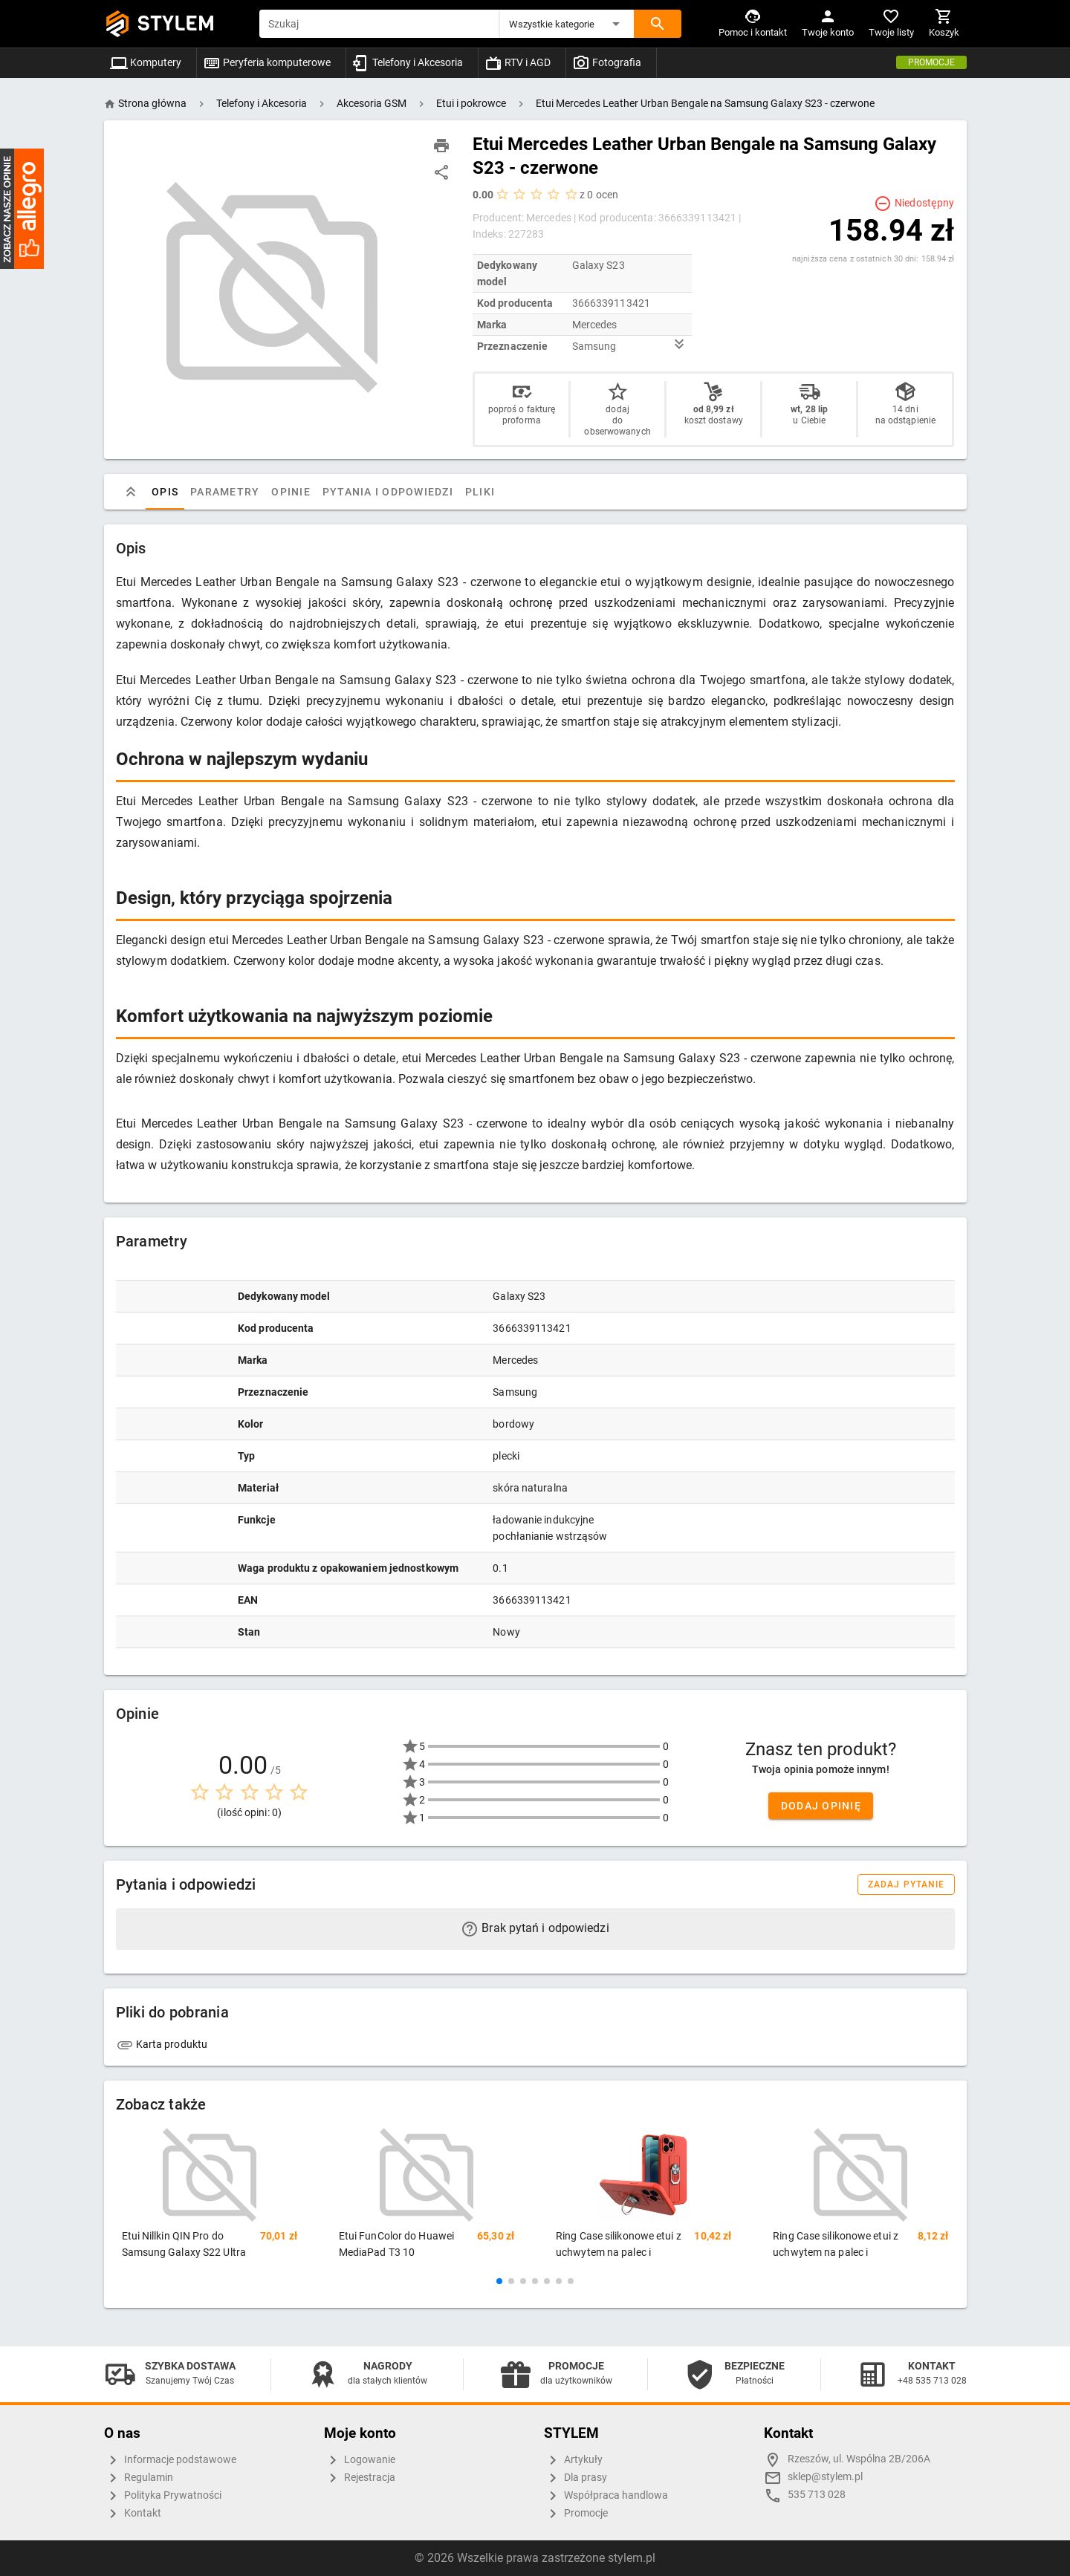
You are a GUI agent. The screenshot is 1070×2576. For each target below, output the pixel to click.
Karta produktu (162, 2044)
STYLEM (176, 23)
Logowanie (359, 2460)
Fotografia (606, 62)
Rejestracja (359, 2478)
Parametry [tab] (224, 492)
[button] (567, 24)
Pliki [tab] (479, 492)
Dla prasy (575, 2478)
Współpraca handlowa (606, 2496)
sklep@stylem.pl (825, 2477)
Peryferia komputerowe (267, 62)
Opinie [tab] (291, 492)
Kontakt (132, 2514)
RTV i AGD (517, 62)
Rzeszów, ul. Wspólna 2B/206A (859, 2459)
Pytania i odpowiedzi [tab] (387, 492)
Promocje (931, 62)
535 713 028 (817, 2494)
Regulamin (138, 2478)
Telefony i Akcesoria (407, 62)
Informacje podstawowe (170, 2460)
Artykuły (573, 2460)
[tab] (131, 492)
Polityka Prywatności (162, 2496)
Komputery (145, 62)
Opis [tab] (165, 492)
